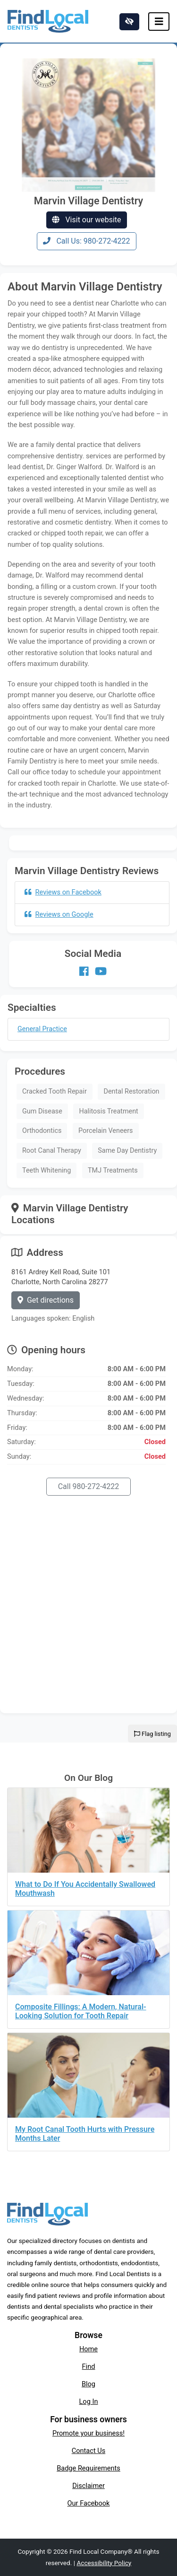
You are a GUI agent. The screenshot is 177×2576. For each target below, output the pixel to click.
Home (88, 2349)
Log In (88, 2401)
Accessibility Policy (103, 2563)
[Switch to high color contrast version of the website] (129, 21)
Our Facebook (88, 2503)
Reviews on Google (59, 914)
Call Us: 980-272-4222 (86, 241)
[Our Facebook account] (84, 971)
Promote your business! (88, 2433)
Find (88, 2366)
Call (88, 1486)
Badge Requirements (88, 2468)
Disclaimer (88, 2485)
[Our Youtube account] (101, 971)
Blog (88, 2384)
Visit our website (86, 219)
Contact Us (89, 2450)
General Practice (42, 1029)
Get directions (45, 1300)
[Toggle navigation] (159, 21)
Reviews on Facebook (63, 892)
